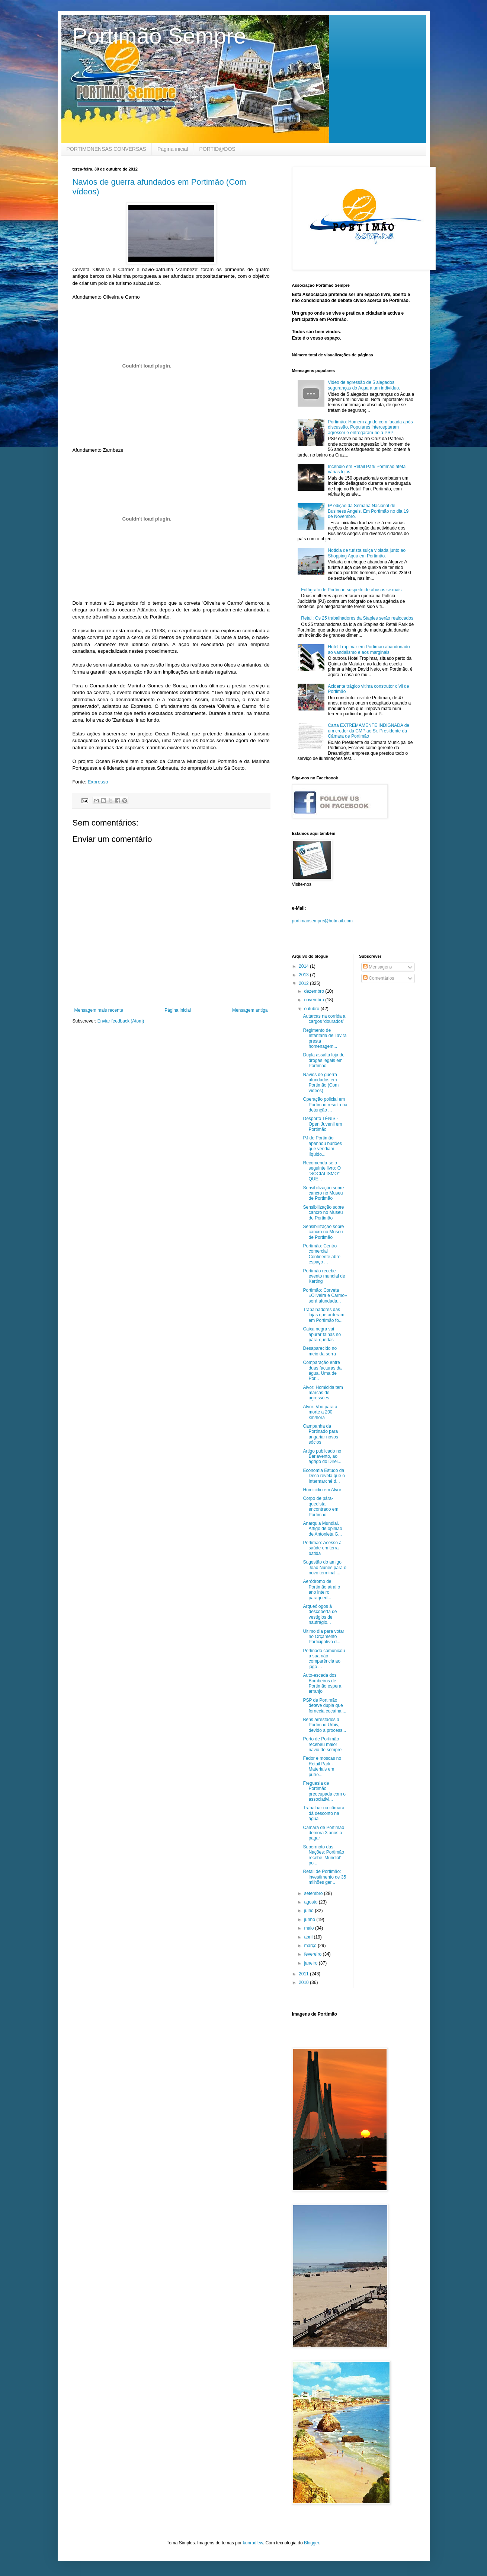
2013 (304, 974)
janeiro (311, 1963)
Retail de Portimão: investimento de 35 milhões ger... (324, 1877)
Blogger (311, 2542)
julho (309, 1910)
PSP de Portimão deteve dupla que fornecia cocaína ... (324, 1706)
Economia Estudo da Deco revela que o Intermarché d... (324, 1476)
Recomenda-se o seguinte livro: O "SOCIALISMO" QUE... (322, 1171)
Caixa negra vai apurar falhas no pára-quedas (322, 1334)
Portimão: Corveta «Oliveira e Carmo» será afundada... (325, 1296)
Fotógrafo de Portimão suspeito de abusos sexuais (351, 589)
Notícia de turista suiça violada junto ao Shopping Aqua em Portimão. (367, 553)
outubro (312, 1008)
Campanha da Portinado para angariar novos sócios (320, 1434)
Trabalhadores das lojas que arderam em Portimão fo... (323, 1315)
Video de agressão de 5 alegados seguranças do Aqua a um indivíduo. (364, 385)
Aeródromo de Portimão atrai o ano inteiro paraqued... (321, 1589)
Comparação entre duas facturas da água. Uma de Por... (322, 1370)
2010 (304, 1982)
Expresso (98, 782)
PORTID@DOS (217, 149)
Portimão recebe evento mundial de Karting (324, 1276)
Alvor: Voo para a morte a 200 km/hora (320, 1412)
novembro (314, 999)
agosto (311, 1902)
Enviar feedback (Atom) (120, 1021)
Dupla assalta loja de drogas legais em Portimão (323, 1060)
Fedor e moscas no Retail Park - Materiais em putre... (322, 1766)
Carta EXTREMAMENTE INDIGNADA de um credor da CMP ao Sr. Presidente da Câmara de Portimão (368, 731)
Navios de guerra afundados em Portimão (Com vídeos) (321, 1082)
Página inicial (172, 149)
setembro (314, 1893)
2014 (304, 966)
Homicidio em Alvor (322, 1489)
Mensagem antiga (249, 1010)
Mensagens (377, 967)
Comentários (378, 978)
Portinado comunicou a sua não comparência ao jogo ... (324, 1658)
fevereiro (313, 1954)
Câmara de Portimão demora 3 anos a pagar (323, 1833)
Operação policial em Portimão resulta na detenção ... (325, 1105)
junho (310, 1919)
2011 (304, 1973)
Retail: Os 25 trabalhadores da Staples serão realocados (357, 618)
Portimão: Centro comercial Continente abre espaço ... (321, 1254)
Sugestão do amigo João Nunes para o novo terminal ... (324, 1567)
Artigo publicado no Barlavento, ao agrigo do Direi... (322, 1456)
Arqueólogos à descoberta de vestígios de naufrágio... (320, 1614)
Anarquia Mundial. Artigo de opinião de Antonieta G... (322, 1529)
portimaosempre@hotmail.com (322, 920)
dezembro (314, 991)
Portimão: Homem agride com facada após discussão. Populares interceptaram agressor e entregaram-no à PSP (370, 427)
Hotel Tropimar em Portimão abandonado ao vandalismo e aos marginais (369, 649)
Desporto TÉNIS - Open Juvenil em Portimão (322, 1124)
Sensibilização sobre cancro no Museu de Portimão (323, 1193)
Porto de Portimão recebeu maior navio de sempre (322, 1744)
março (311, 1945)
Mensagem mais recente (98, 1010)
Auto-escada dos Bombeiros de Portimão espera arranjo (322, 1683)
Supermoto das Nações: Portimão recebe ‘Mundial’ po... (323, 1855)
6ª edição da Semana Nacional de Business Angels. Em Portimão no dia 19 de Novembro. (368, 511)
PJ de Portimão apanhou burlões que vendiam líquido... (322, 1146)
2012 (304, 983)
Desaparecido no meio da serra (320, 1351)
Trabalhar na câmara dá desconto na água (323, 1813)
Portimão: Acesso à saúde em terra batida (322, 1548)
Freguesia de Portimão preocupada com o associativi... (324, 1791)
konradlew (253, 2542)
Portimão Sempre (159, 35)
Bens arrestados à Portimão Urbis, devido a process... (324, 1725)
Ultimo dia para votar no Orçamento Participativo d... (323, 1637)
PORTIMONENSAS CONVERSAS (106, 149)
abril (309, 1937)
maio (309, 1928)
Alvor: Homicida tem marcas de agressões (323, 1393)
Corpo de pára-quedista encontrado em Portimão (320, 1506)
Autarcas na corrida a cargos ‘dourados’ (324, 1019)
